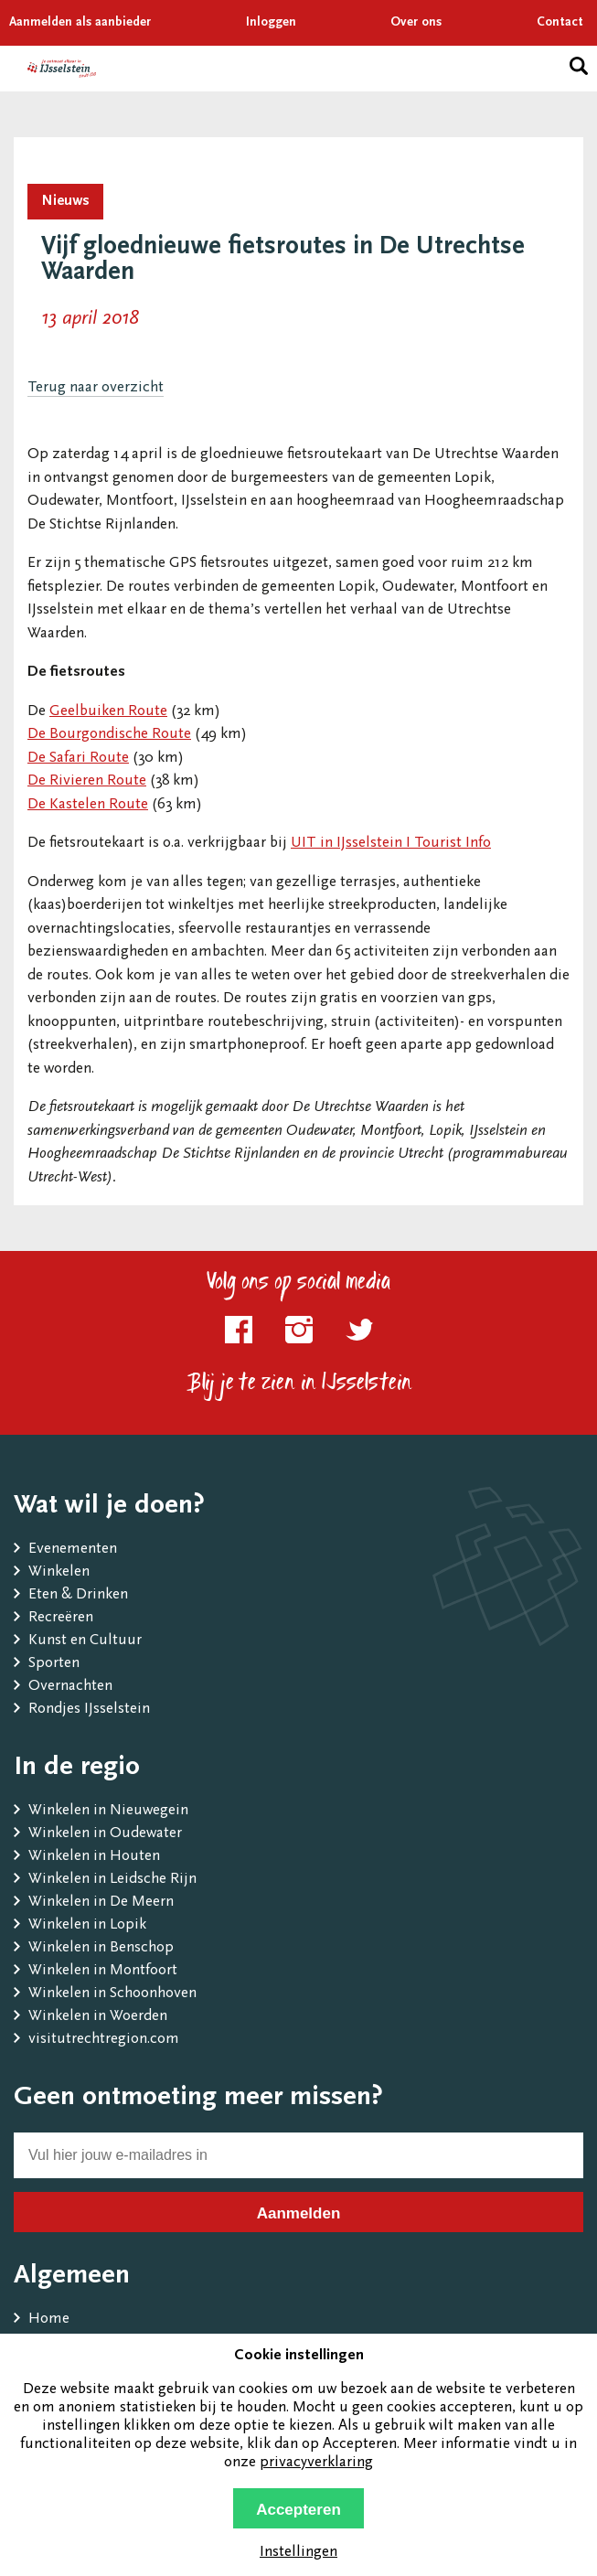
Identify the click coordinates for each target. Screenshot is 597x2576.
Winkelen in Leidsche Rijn (112, 1879)
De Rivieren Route (86, 781)
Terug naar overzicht (95, 388)
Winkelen (59, 1572)
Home (48, 2319)
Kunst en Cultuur (85, 1641)
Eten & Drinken (78, 1595)
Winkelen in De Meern (101, 1902)
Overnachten (70, 1686)
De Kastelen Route (87, 805)
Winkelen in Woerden (97, 2017)
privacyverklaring (316, 2463)
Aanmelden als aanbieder (80, 22)
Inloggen (271, 22)
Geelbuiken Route (108, 712)
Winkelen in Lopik (87, 1925)
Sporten (54, 1664)
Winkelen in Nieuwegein (108, 1811)
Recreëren (60, 1618)
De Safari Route (78, 758)
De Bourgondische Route (109, 735)
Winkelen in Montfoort (102, 1971)
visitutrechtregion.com (103, 2039)
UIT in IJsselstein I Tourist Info (391, 843)
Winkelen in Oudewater (105, 1834)
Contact (560, 22)
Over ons (416, 22)
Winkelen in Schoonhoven (112, 1994)
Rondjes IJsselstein (89, 1709)
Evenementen (72, 1549)
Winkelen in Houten (94, 1857)
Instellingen (298, 2552)
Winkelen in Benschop (101, 1948)
